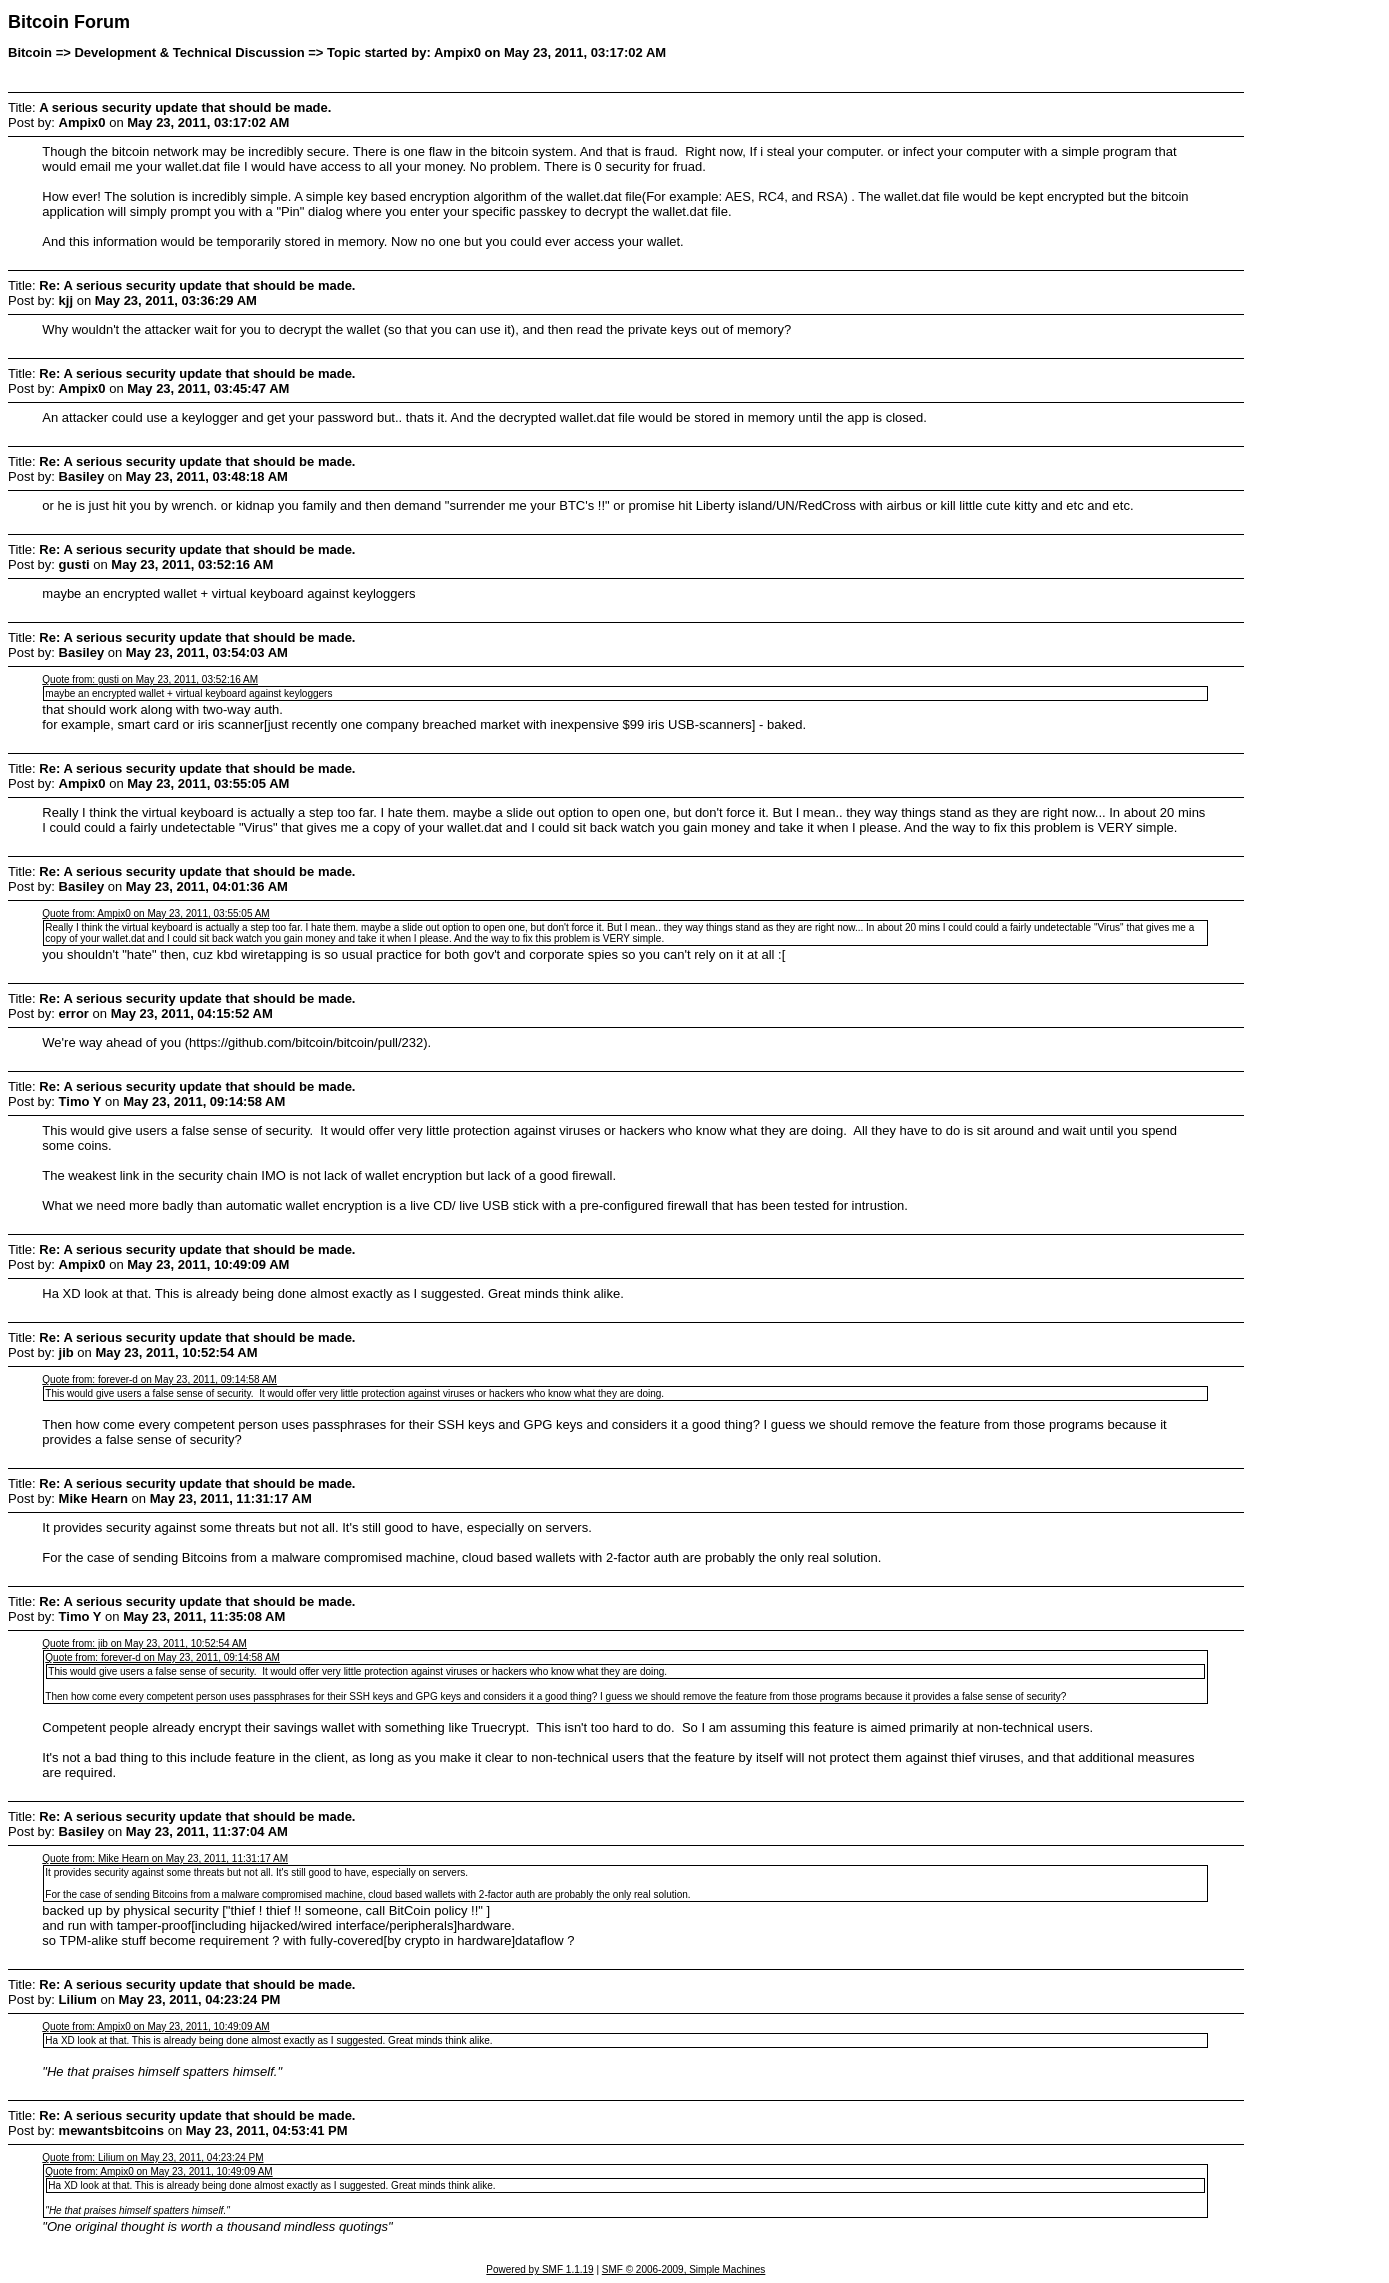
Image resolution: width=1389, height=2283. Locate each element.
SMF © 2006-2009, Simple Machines (684, 2269)
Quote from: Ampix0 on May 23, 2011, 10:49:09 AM (155, 2026)
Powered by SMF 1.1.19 (539, 2269)
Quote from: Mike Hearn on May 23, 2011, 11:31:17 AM (165, 1858)
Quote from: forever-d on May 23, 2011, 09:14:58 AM (159, 1379)
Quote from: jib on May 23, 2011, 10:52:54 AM (144, 1643)
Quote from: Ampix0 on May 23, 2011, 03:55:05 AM (155, 913)
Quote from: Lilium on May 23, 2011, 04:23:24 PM (152, 2157)
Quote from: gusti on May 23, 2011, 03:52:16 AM (150, 679)
